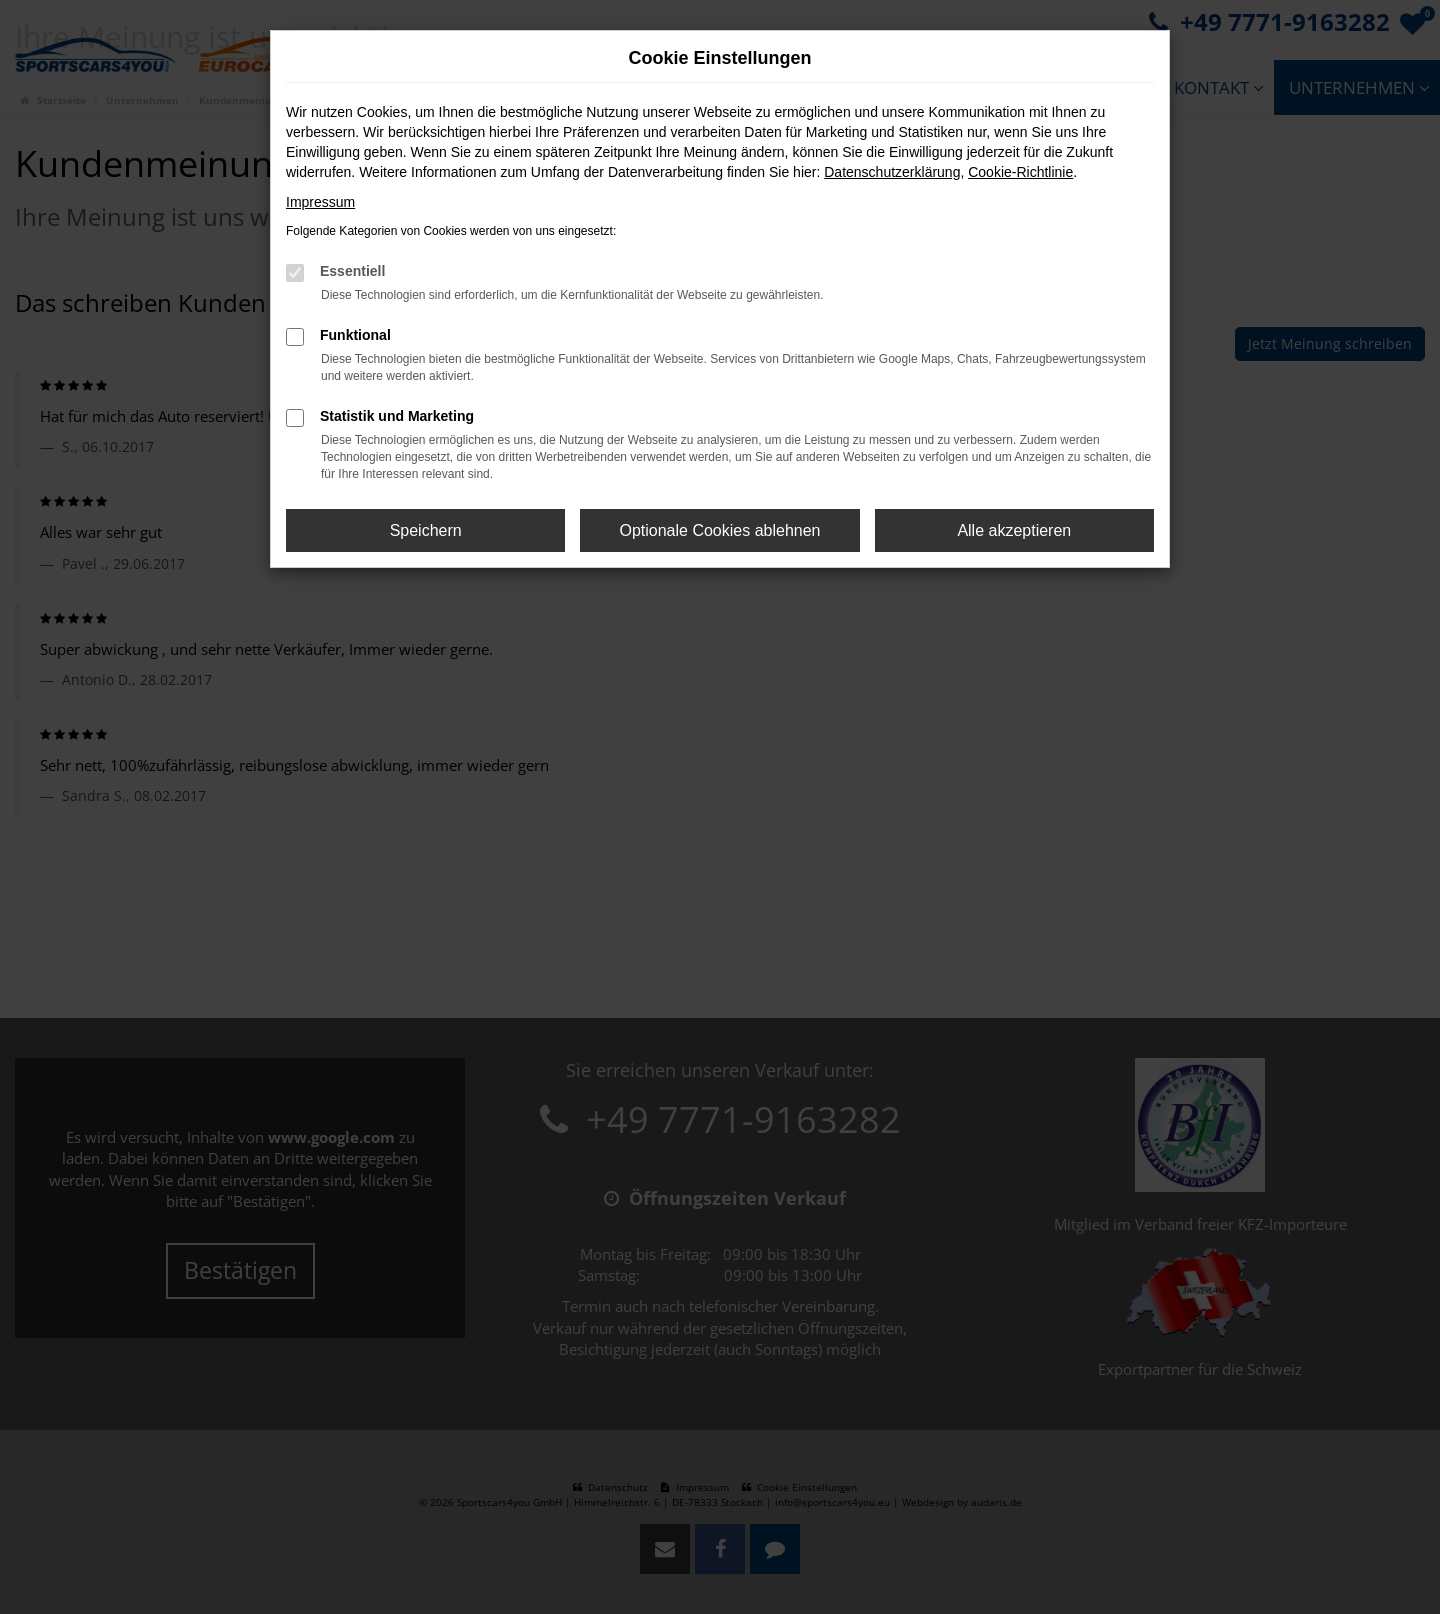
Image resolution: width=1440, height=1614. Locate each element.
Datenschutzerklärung (892, 172)
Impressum (320, 202)
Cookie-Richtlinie (1020, 172)
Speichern (426, 530)
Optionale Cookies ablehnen (719, 530)
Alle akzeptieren (1014, 530)
